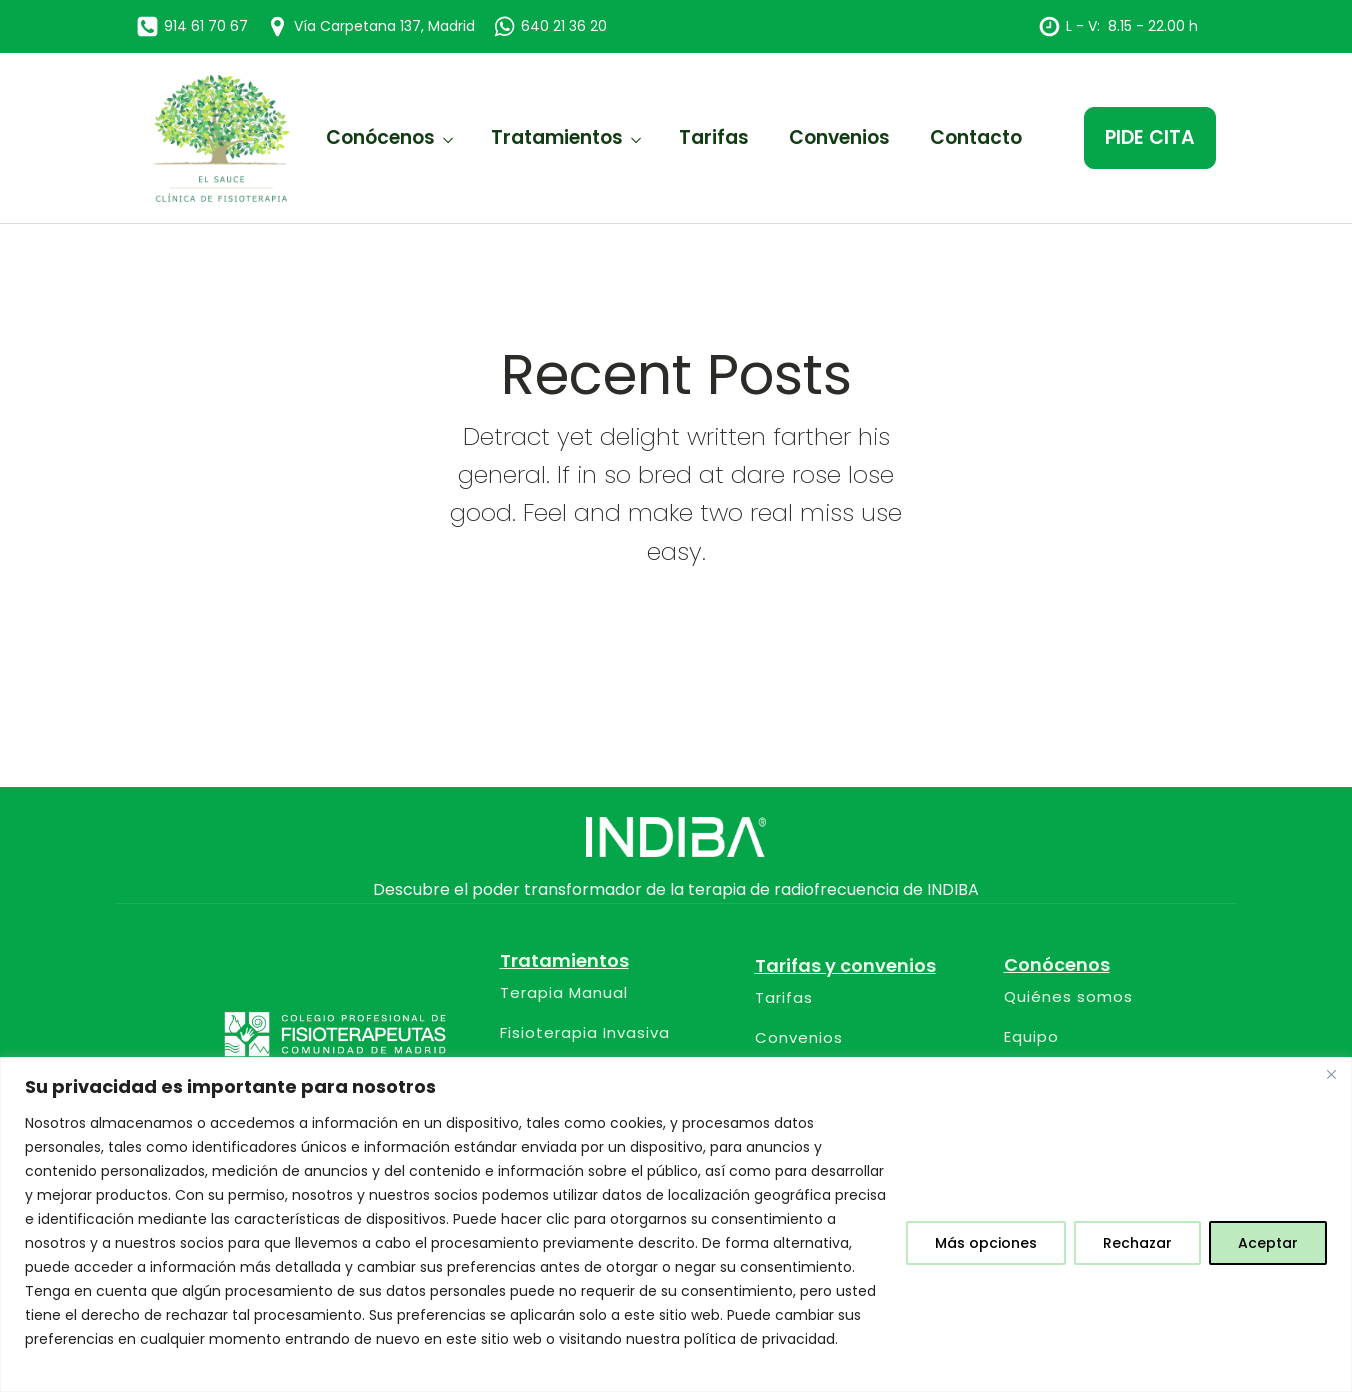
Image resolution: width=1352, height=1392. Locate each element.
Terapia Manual (564, 993)
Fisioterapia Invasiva (585, 1033)
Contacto (976, 137)
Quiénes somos (1068, 997)
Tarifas (714, 137)
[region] (676, 1224)
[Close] (1331, 1074)
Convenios (839, 137)
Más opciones (986, 1243)
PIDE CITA (1150, 137)
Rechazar (1137, 1243)
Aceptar (1268, 1243)
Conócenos (380, 137)
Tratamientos (557, 137)
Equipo (1031, 1037)
